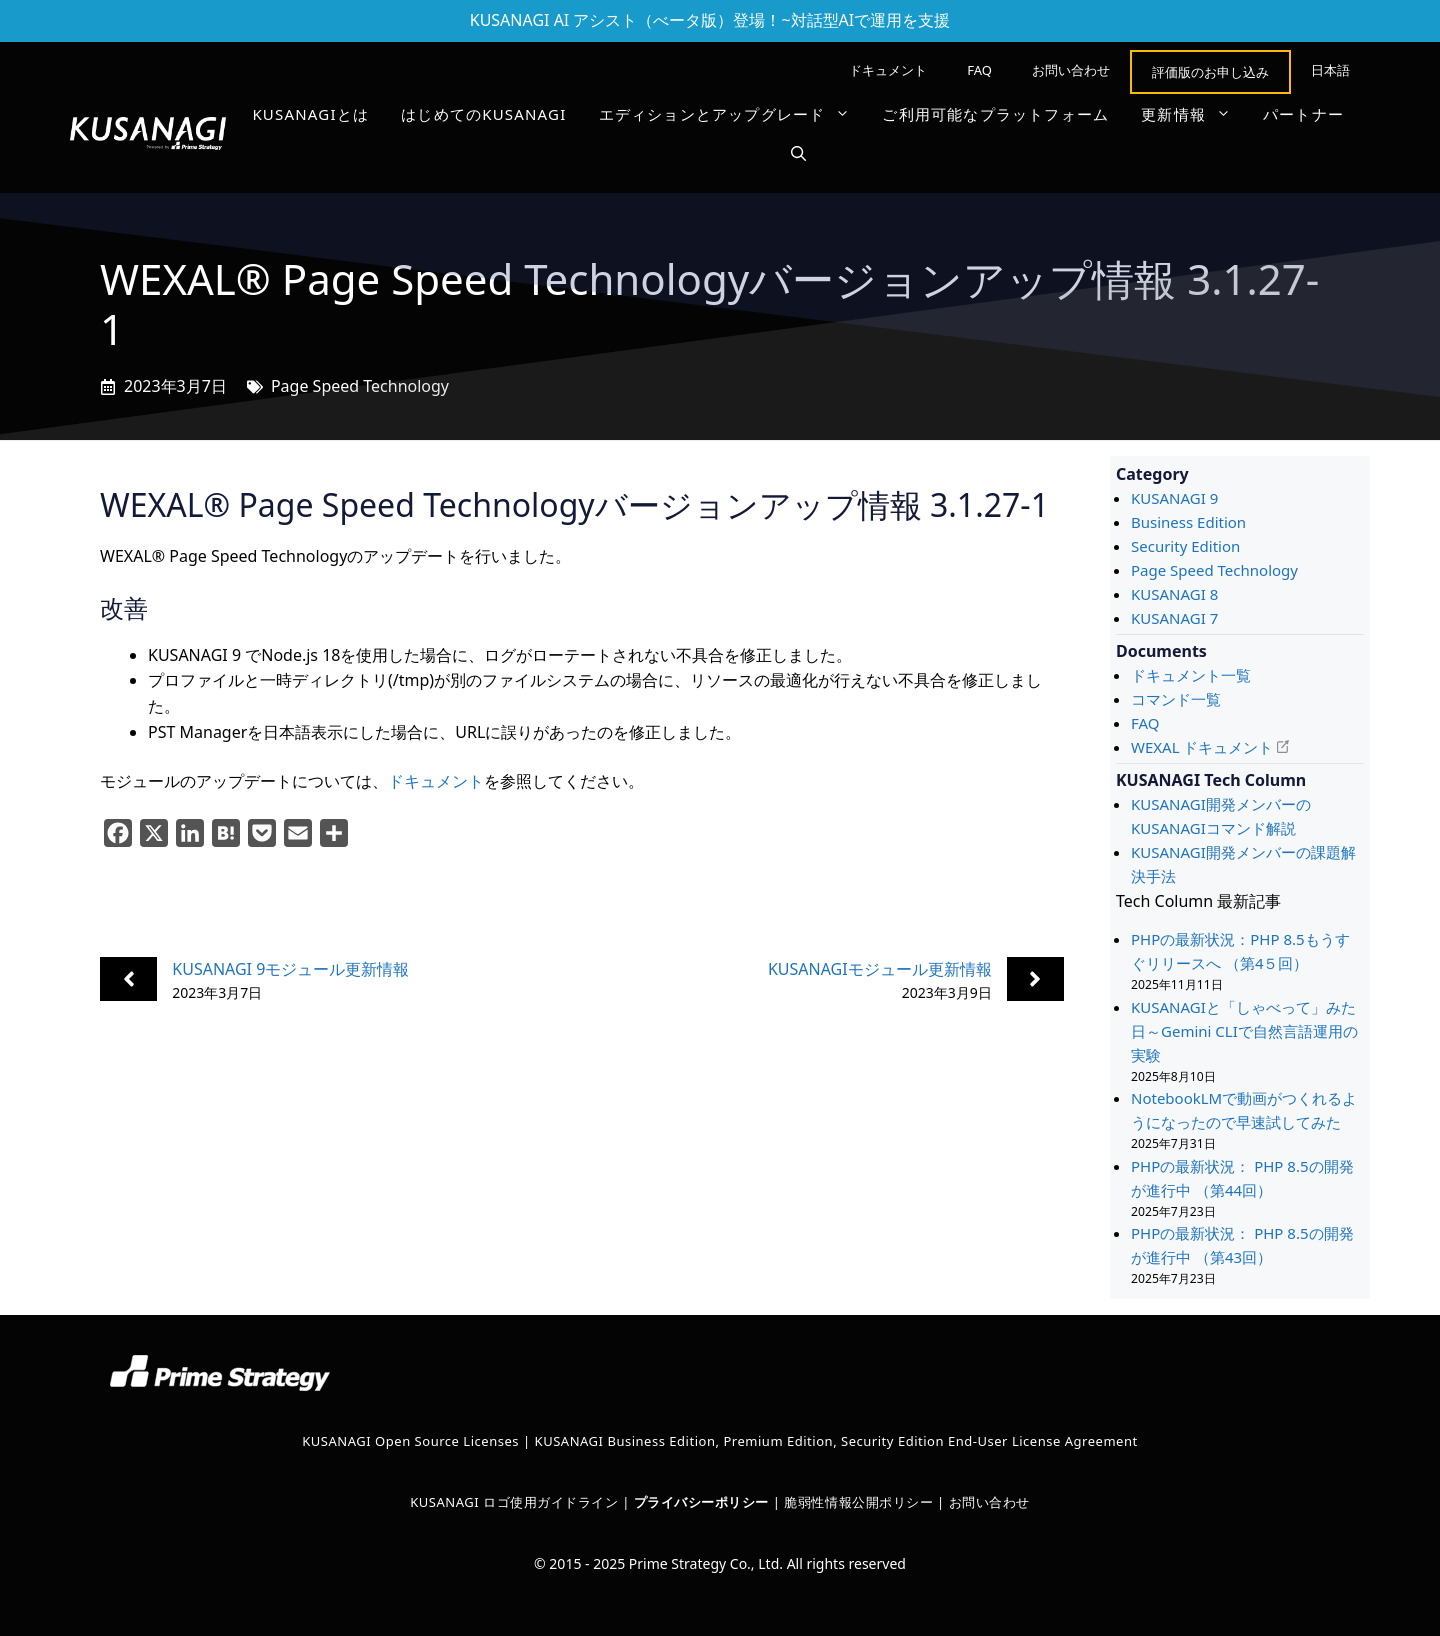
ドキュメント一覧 (1191, 675)
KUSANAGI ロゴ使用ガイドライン (514, 1502)
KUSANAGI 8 (1174, 594)
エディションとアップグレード (733, 114)
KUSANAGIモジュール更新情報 (880, 969)
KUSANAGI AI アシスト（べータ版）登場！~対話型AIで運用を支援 (710, 20)
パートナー (1303, 114)
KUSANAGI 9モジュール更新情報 (290, 969)
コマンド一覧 (1176, 699)
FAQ (979, 70)
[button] (798, 154)
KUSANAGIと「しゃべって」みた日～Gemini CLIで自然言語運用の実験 (1244, 1031)
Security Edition (1185, 546)
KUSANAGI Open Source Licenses (410, 1441)
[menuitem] (1330, 70)
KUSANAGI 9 (1174, 498)
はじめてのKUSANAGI (483, 114)
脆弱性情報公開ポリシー (858, 1502)
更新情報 (1194, 114)
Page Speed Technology (360, 386)
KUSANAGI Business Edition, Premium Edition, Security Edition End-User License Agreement (836, 1441)
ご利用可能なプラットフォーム (995, 114)
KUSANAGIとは (310, 114)
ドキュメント (888, 70)
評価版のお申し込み (1210, 72)
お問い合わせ (1071, 70)
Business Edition (1188, 522)
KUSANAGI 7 (1174, 618)
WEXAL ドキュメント (1202, 747)
